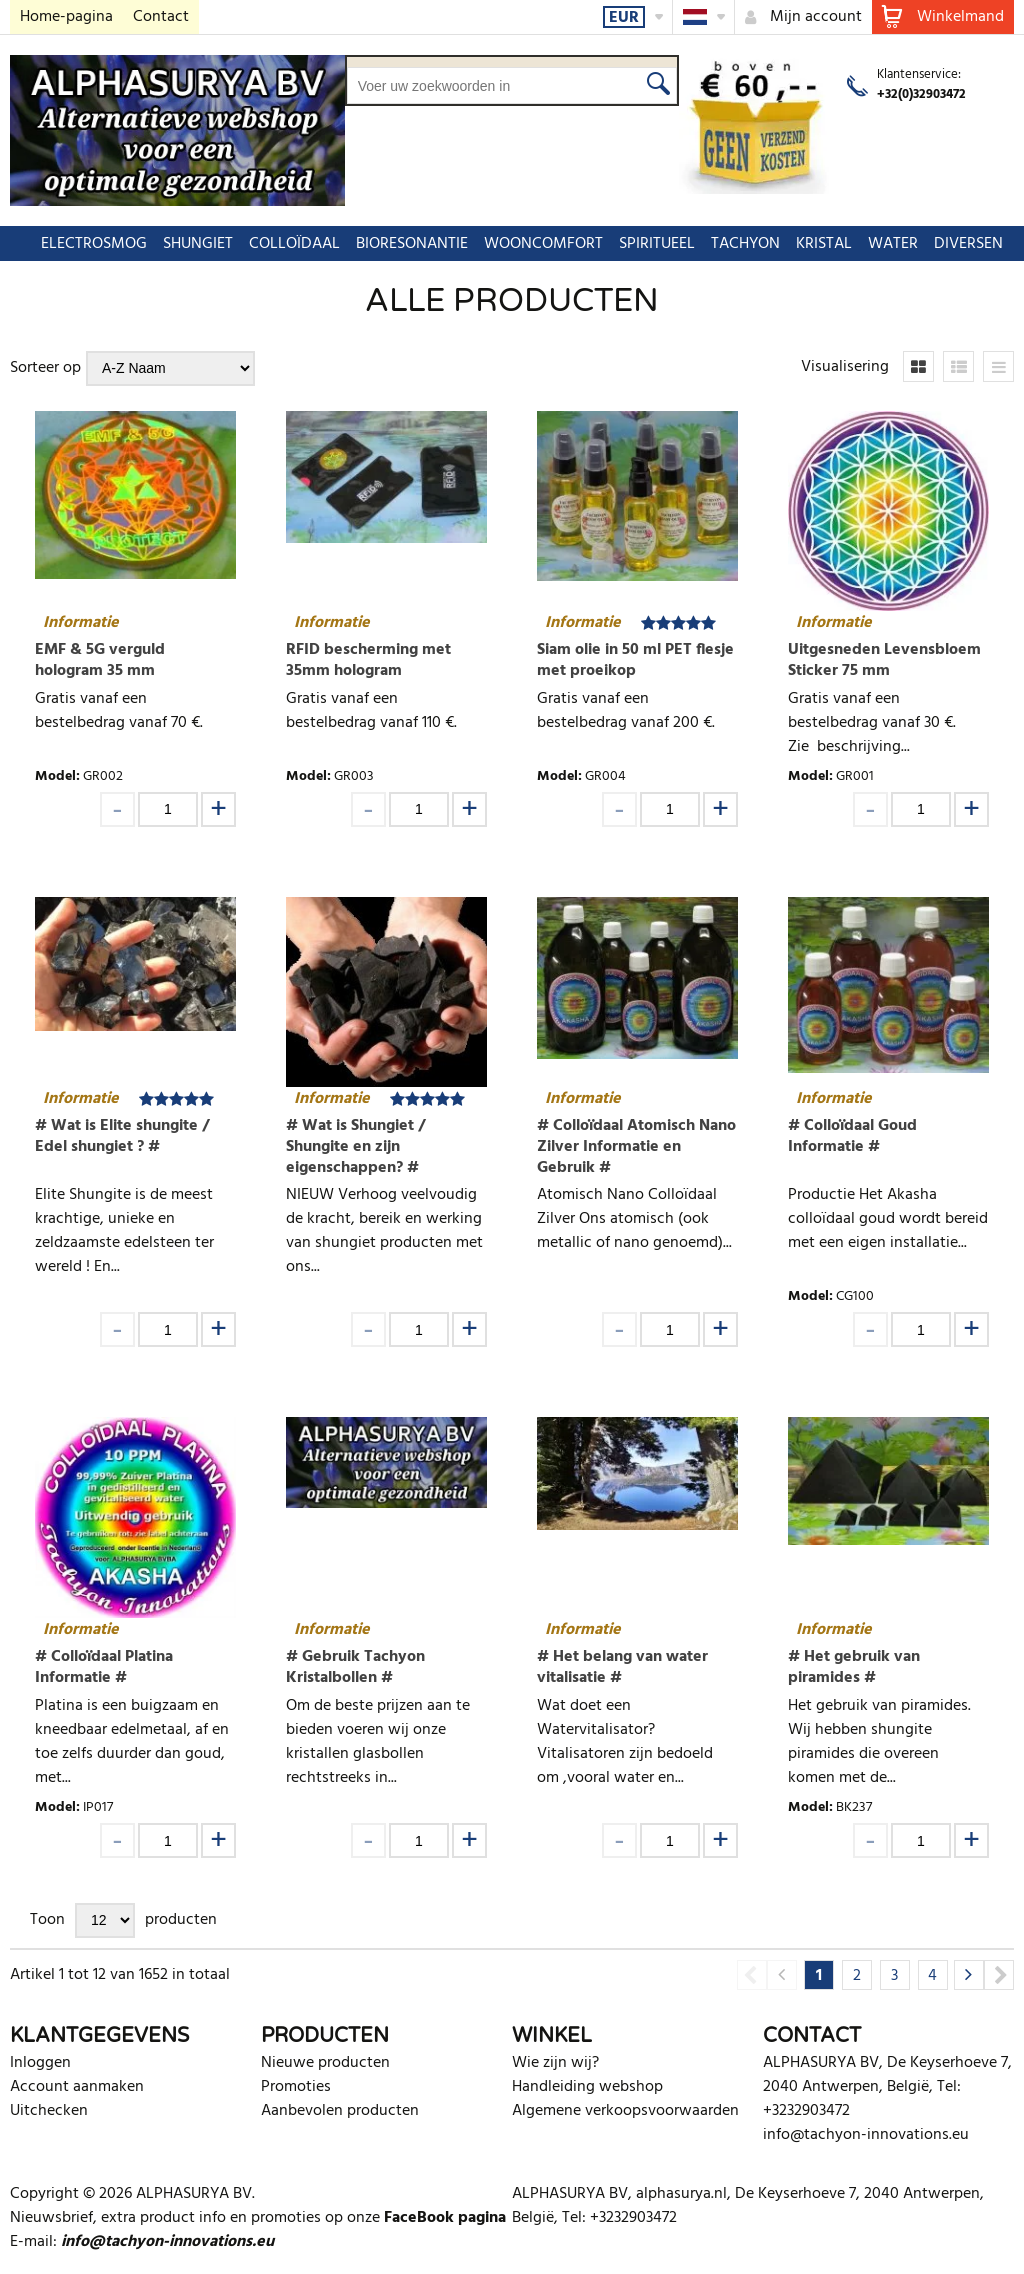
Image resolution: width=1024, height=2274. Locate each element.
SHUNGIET (188, 244)
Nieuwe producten (325, 2063)
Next (999, 1975)
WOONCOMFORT (533, 244)
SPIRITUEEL (647, 244)
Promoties (296, 2087)
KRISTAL (814, 244)
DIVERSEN (958, 244)
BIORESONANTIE (402, 244)
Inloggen (40, 2063)
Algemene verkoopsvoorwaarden (625, 2111)
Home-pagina (66, 17)
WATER (883, 244)
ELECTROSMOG (84, 244)
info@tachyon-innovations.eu (866, 2135)
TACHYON (735, 244)
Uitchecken (49, 2111)
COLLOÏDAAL (284, 244)
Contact (161, 17)
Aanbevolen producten (340, 2111)
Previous (752, 1975)
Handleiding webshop (587, 2087)
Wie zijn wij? (555, 2063)
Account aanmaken (77, 2087)
